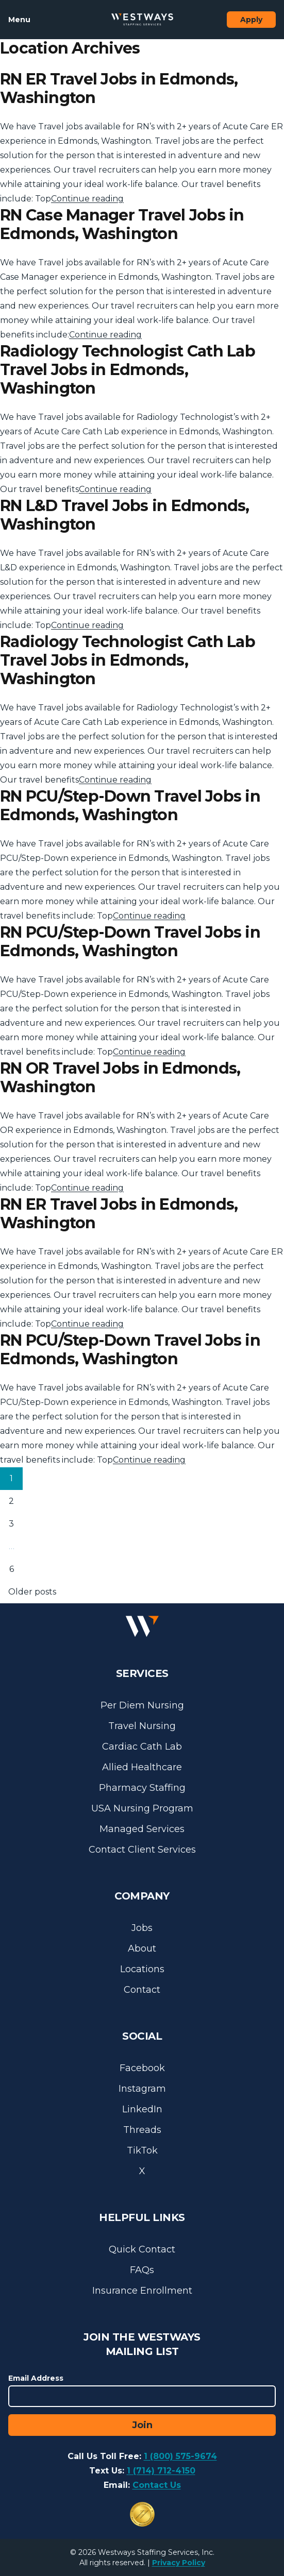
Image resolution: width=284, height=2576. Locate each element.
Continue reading (87, 199)
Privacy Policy (178, 2562)
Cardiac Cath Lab (142, 1746)
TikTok (142, 2150)
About (142, 1948)
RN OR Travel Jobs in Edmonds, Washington (120, 1077)
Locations (142, 1969)
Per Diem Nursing (142, 1705)
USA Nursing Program (142, 1808)
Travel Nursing (142, 1726)
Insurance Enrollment (142, 2290)
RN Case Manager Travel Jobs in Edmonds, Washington (122, 224)
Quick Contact (142, 2249)
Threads (142, 2130)
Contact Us (156, 2485)
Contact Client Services (142, 1849)
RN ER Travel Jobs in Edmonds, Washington (119, 88)
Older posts (32, 1592)
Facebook (142, 2068)
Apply (251, 19)
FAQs (142, 2270)
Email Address (35, 2378)
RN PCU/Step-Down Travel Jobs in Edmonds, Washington (130, 805)
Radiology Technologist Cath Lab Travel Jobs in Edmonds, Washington (127, 370)
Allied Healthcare (142, 1767)
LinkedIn (142, 2109)
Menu (19, 19)
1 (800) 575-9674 (180, 2456)
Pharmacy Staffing (142, 1787)
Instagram (142, 2088)
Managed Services (142, 1829)
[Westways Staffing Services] (142, 19)
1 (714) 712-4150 (161, 2471)
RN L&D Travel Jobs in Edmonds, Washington (124, 515)
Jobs (142, 1928)
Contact (142, 1989)
